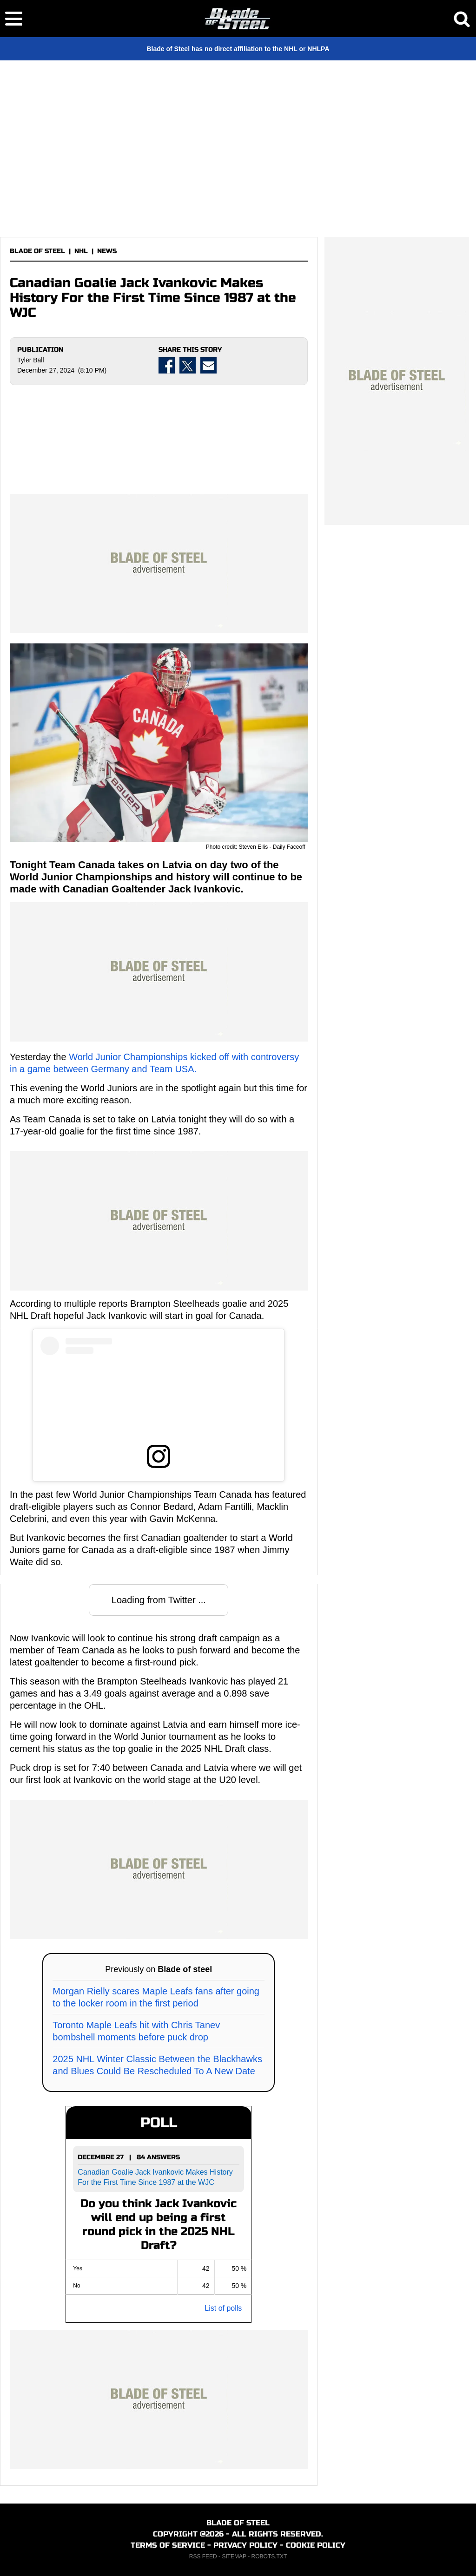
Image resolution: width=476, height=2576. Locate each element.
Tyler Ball (30, 360)
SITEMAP (234, 2556)
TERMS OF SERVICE (168, 2545)
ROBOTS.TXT (269, 2556)
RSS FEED (203, 2556)
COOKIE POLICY (315, 2545)
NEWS (107, 251)
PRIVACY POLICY (245, 2545)
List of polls (223, 2308)
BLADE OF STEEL (37, 251)
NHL (81, 251)
